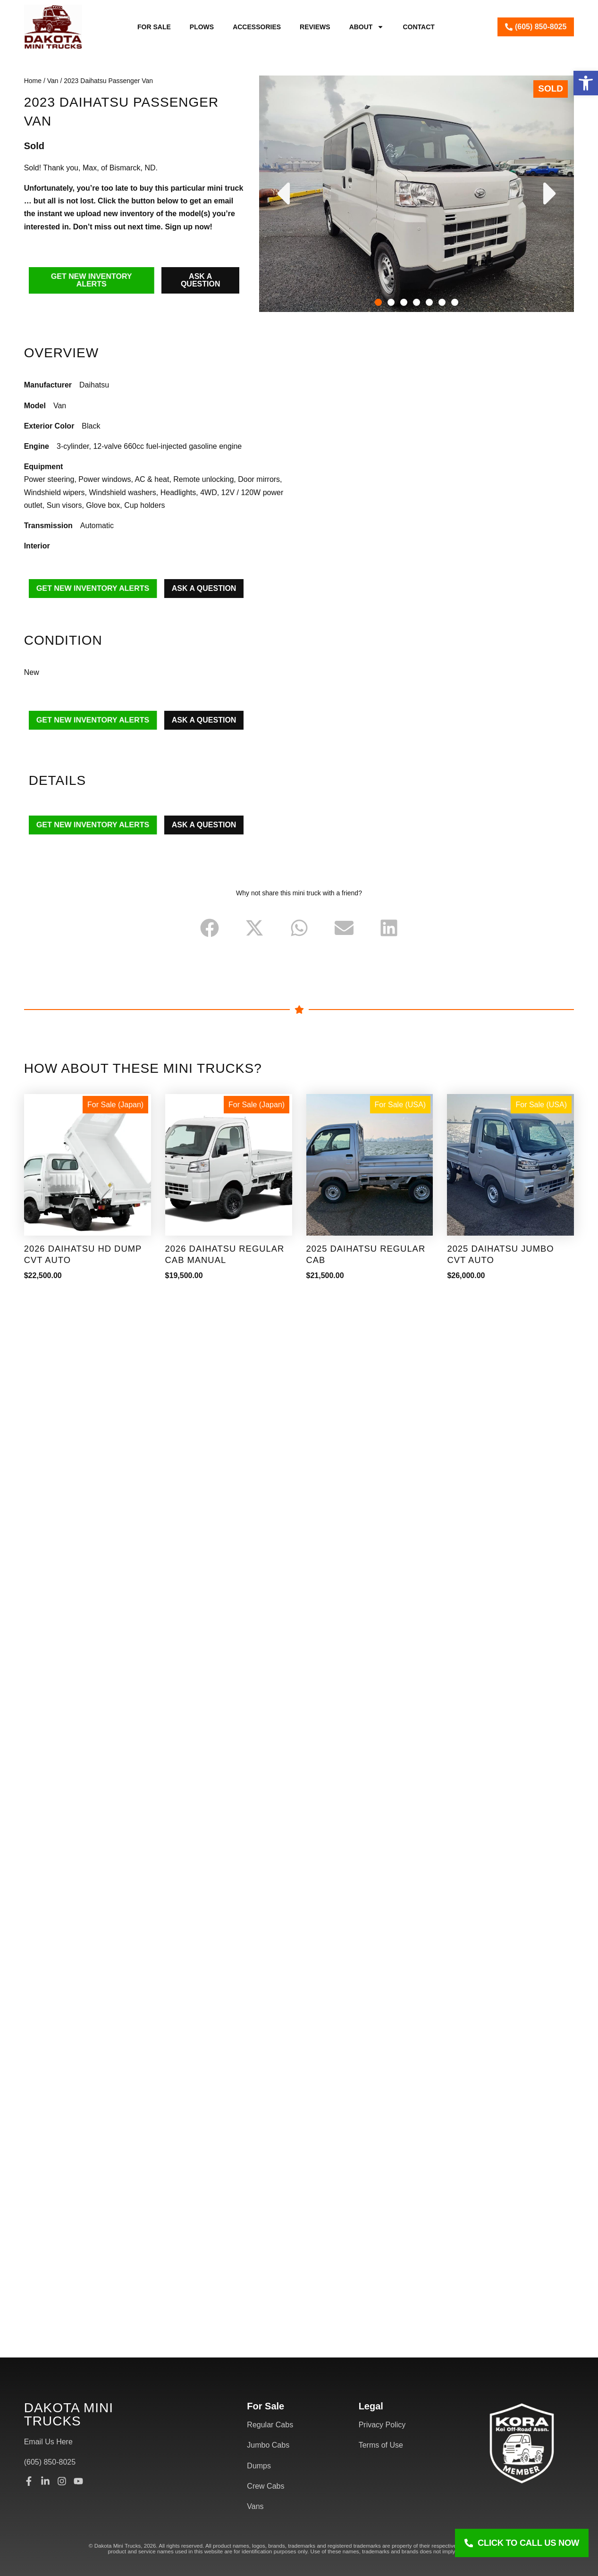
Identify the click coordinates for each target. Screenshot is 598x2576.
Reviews (315, 27)
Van (53, 80)
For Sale (154, 27)
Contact (418, 27)
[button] (585, 83)
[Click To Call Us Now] (522, 2543)
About (366, 27)
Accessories (257, 27)
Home (33, 80)
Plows (202, 27)
